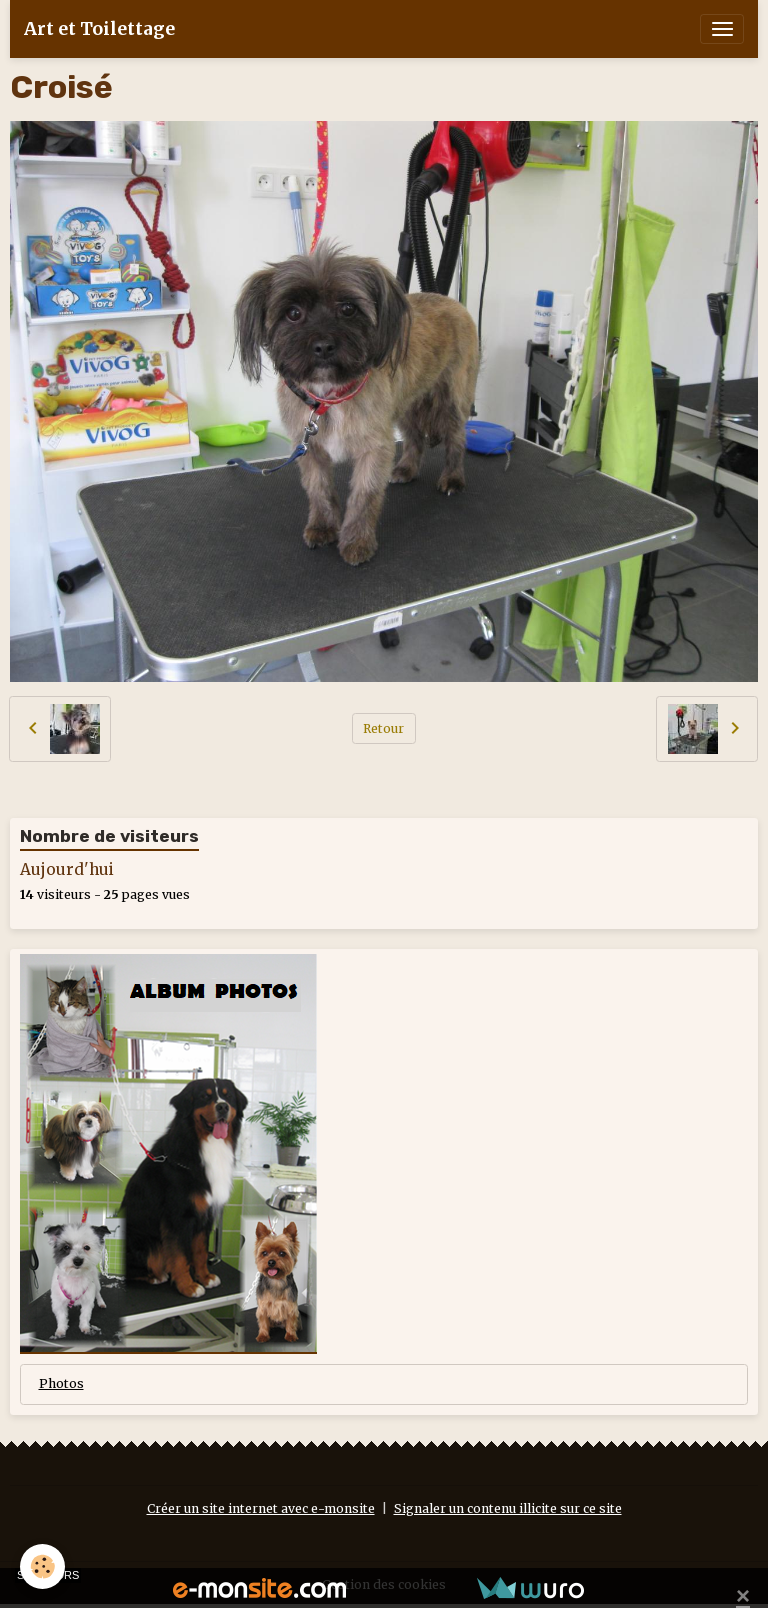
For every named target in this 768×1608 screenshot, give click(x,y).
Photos (61, 1383)
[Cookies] (42, 1566)
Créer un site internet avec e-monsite (261, 1508)
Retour (383, 728)
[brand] (99, 29)
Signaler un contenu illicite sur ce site (508, 1508)
